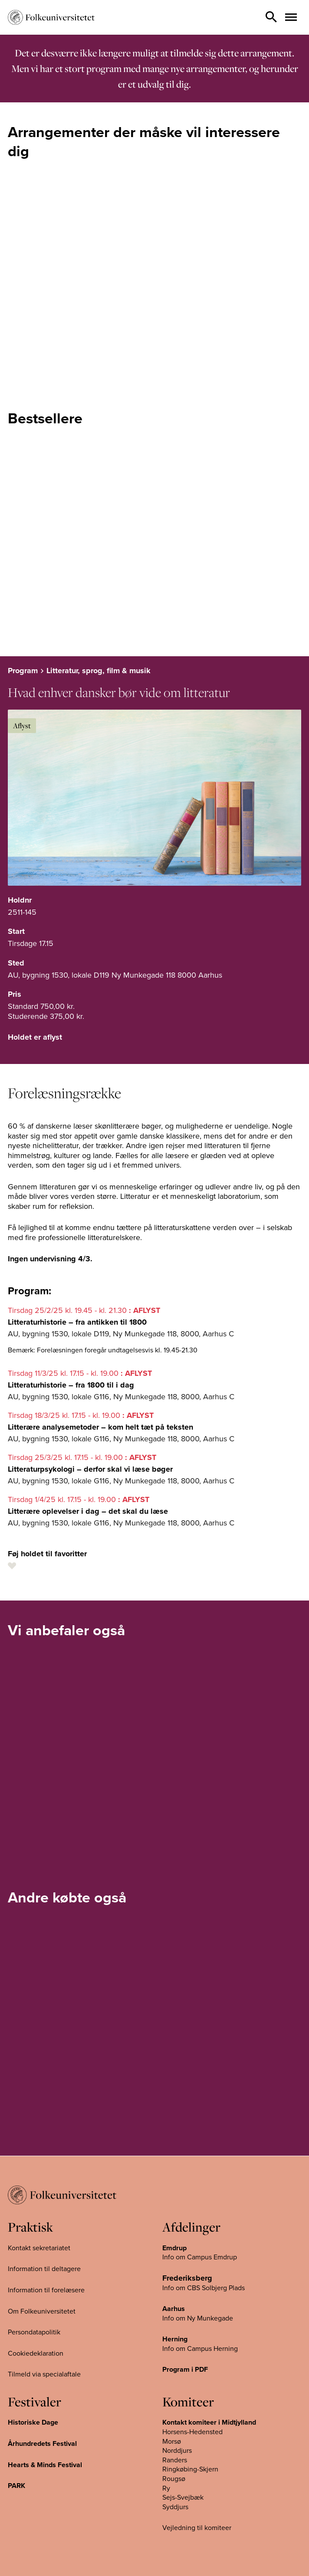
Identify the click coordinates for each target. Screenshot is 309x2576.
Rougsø (173, 2479)
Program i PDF (185, 2369)
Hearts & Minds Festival (45, 2464)
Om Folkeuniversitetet (42, 2311)
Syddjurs (175, 2506)
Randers (174, 2459)
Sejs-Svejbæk (183, 2497)
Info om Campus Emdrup (199, 2257)
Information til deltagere (44, 2269)
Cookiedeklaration (35, 2353)
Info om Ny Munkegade (197, 2318)
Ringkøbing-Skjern (190, 2469)
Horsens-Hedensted (192, 2432)
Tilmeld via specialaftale (44, 2374)
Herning (174, 2339)
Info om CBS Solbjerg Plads (203, 2287)
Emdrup (174, 2247)
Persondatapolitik (34, 2332)
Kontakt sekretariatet (39, 2247)
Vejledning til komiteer (196, 2528)
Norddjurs (177, 2450)
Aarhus (173, 2308)
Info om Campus (188, 2348)
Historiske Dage (33, 2422)
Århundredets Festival (42, 2443)
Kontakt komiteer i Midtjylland (209, 2422)
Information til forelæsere (46, 2289)
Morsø (171, 2441)
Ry (166, 2488)
